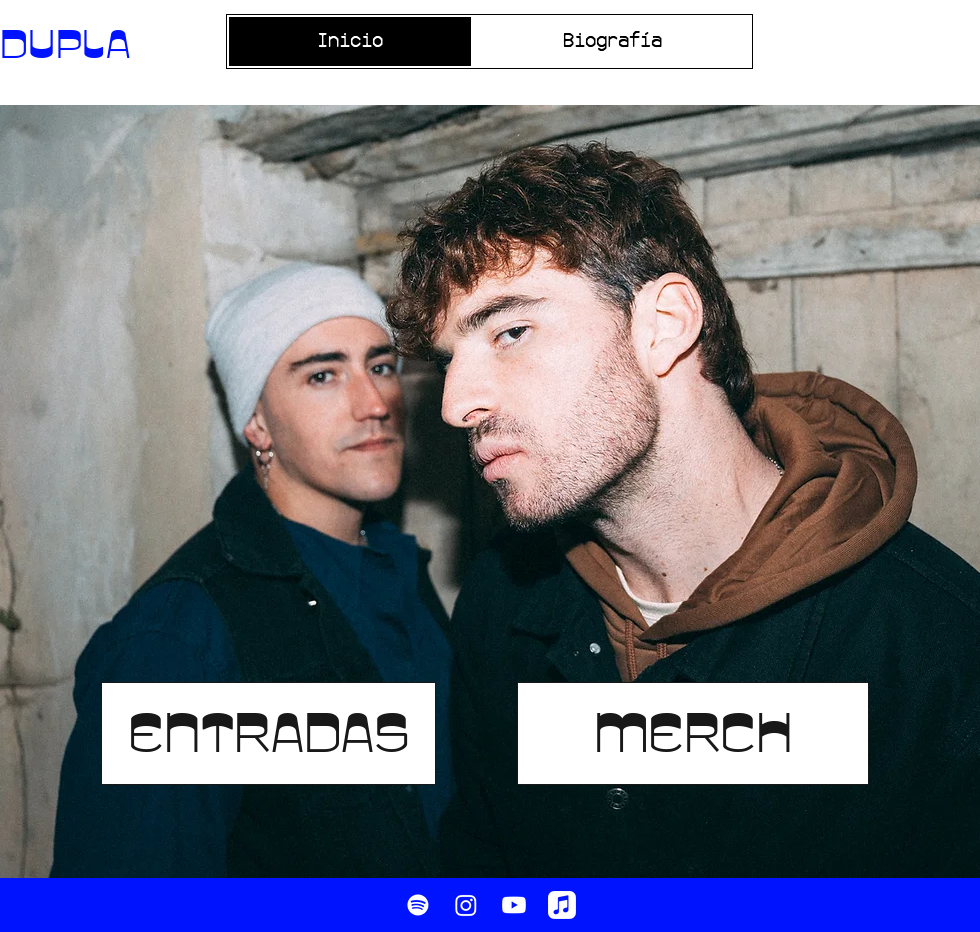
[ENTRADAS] (268, 733)
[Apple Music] (562, 905)
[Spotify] (418, 905)
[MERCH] (693, 733)
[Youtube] (514, 905)
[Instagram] (466, 905)
